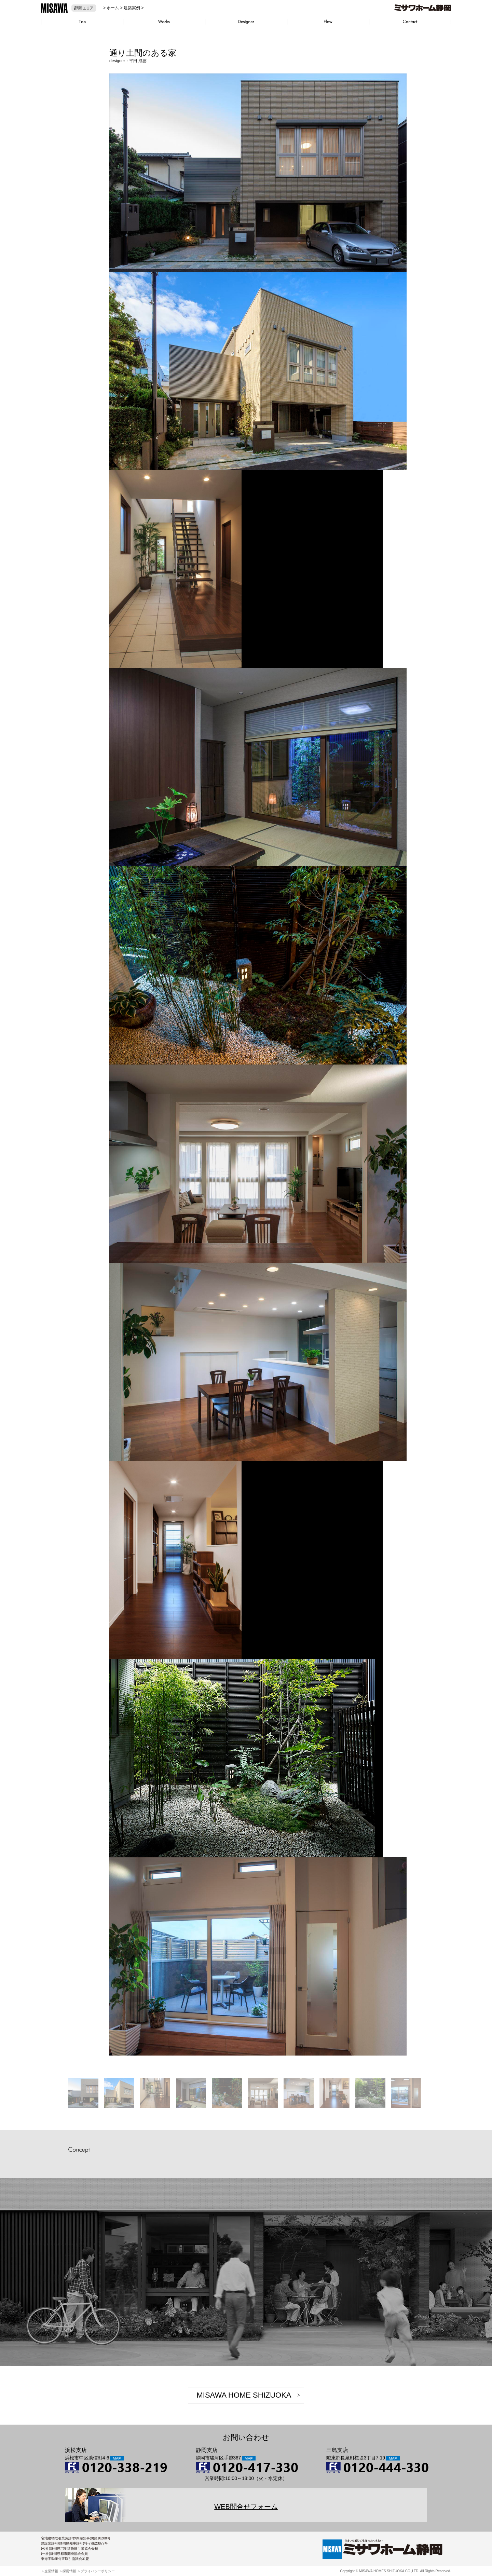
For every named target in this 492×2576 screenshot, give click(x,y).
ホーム (113, 7)
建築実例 (132, 7)
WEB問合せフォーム (246, 2506)
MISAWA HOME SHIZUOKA (243, 2395)
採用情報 (69, 2571)
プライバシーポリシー (98, 2571)
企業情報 (51, 2571)
